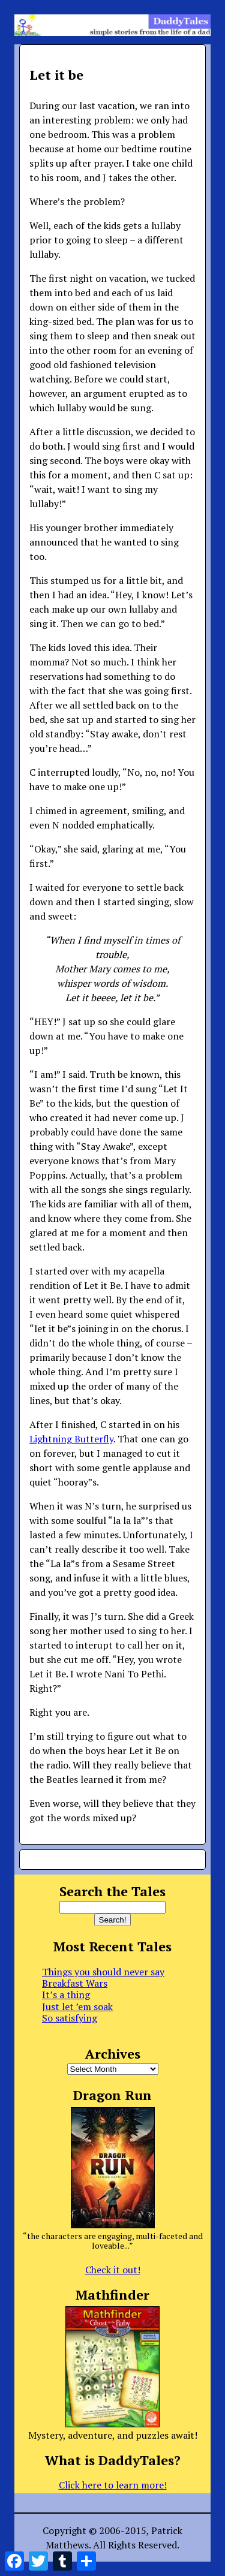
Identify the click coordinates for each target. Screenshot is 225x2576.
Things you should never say (103, 1971)
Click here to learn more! (113, 2484)
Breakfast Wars (74, 1983)
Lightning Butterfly (71, 1438)
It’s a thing (66, 1994)
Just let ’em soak (77, 2006)
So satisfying (69, 2017)
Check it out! (112, 2269)
